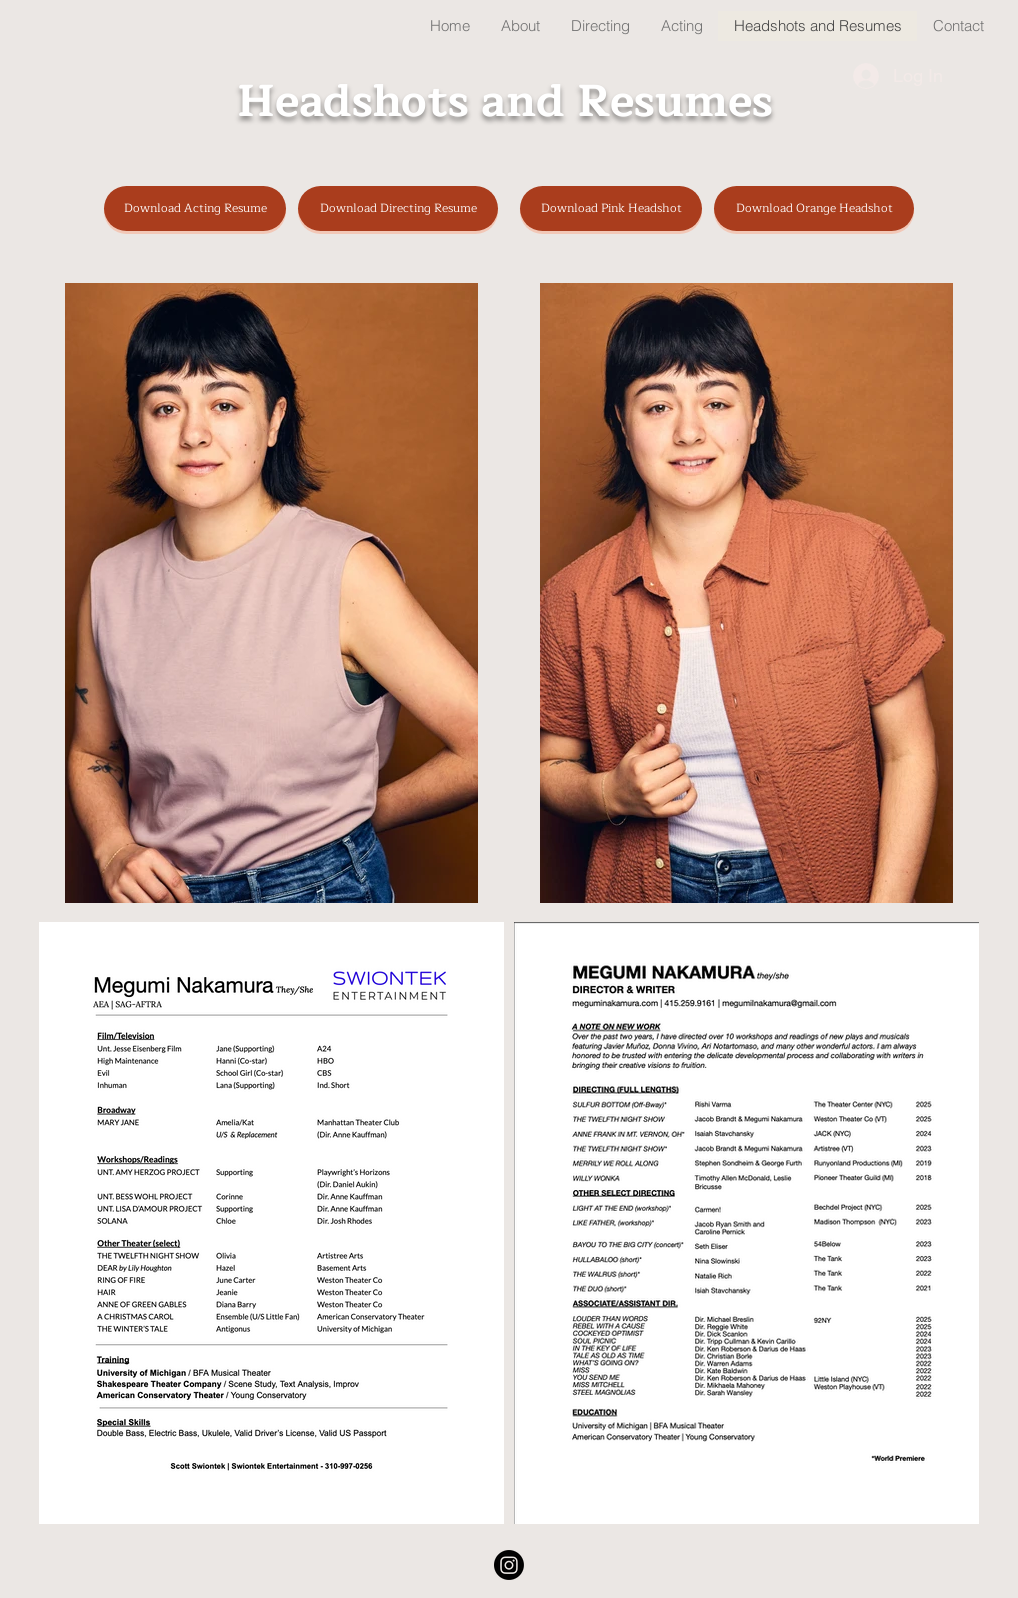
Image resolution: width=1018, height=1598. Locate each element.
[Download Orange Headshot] (814, 208)
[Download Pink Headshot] (611, 208)
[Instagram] (509, 1565)
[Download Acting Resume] (195, 208)
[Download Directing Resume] (398, 208)
